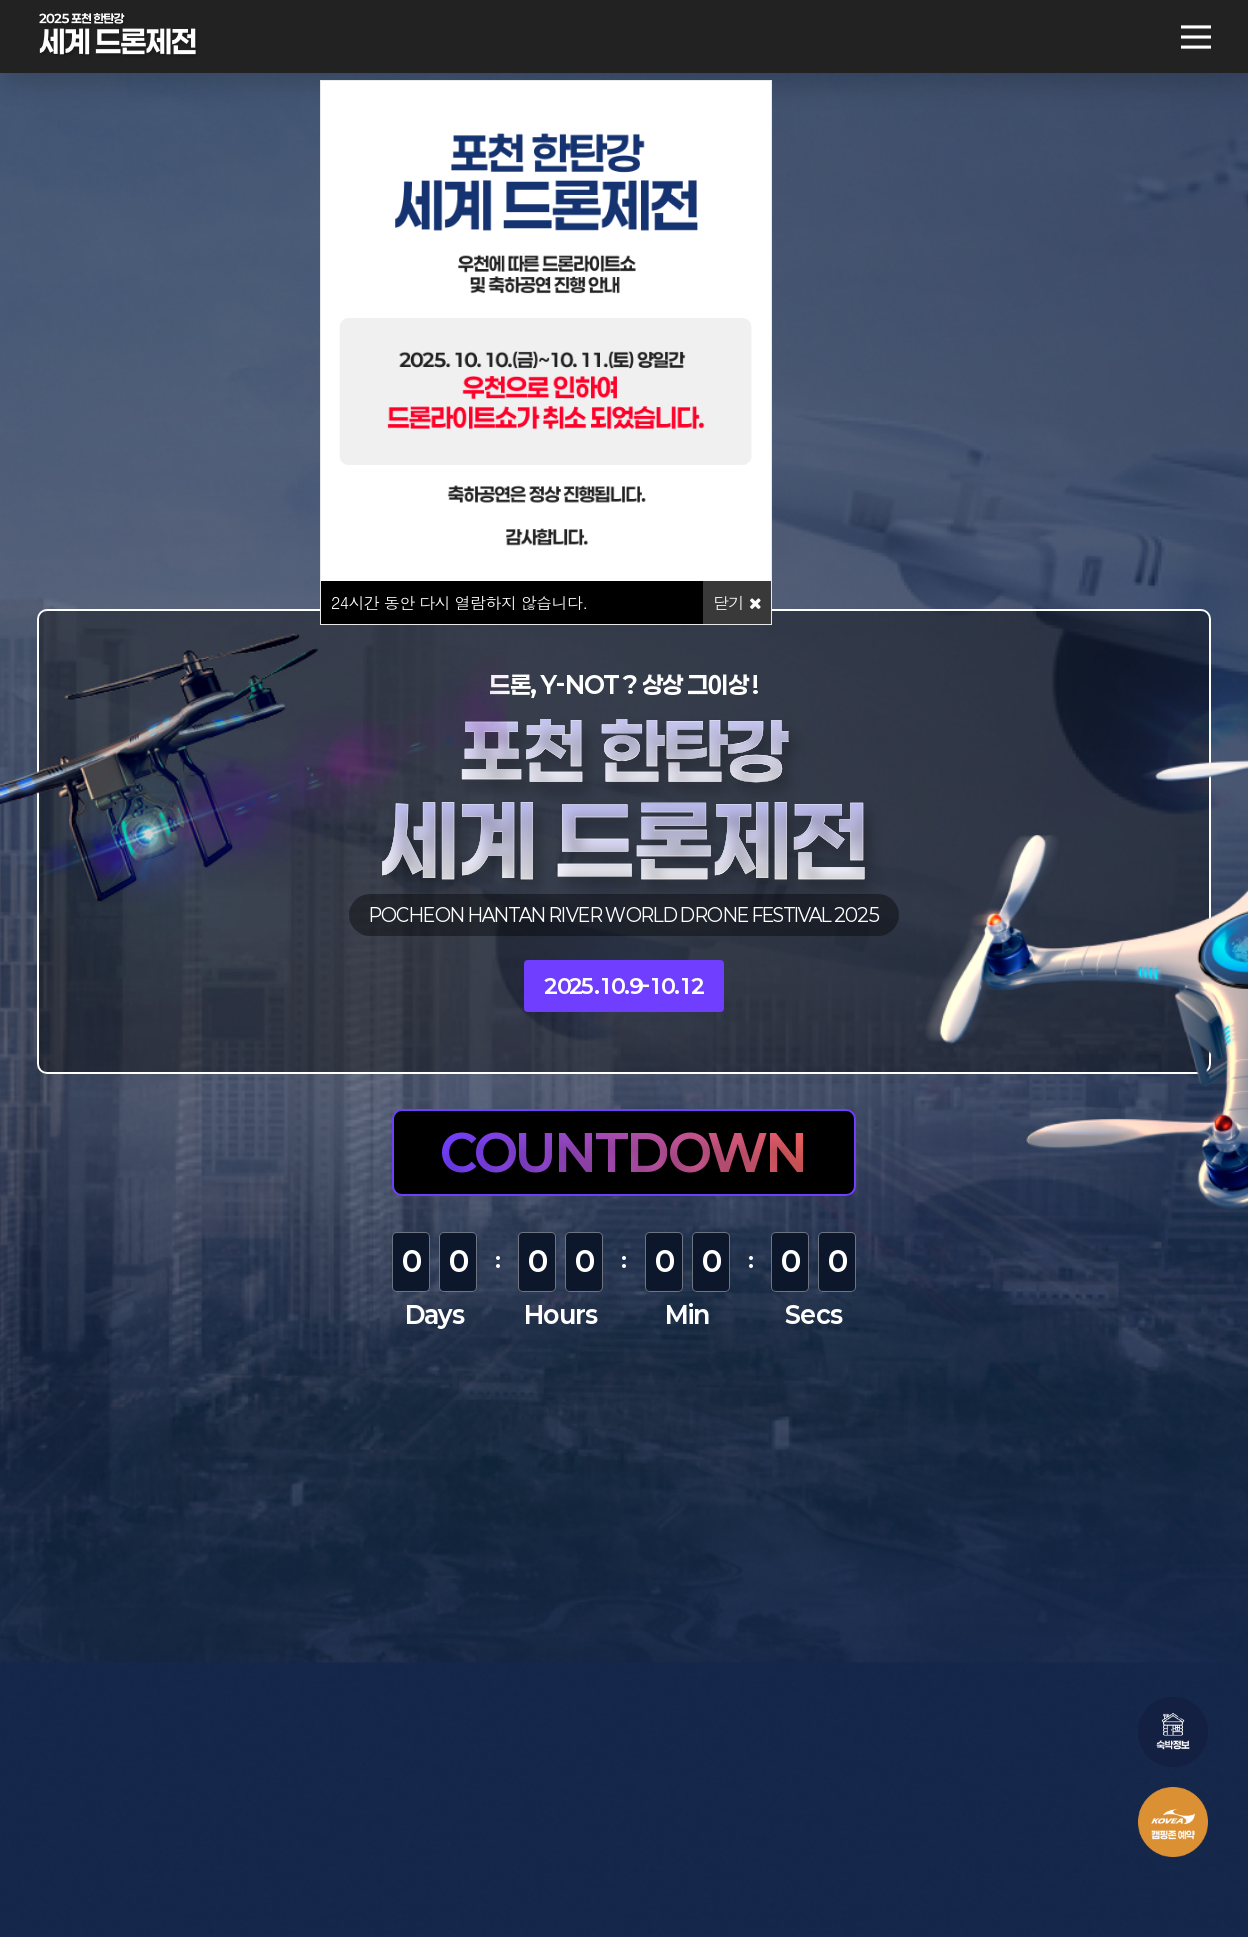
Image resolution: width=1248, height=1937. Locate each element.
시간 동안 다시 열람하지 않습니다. (459, 602)
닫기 (737, 602)
